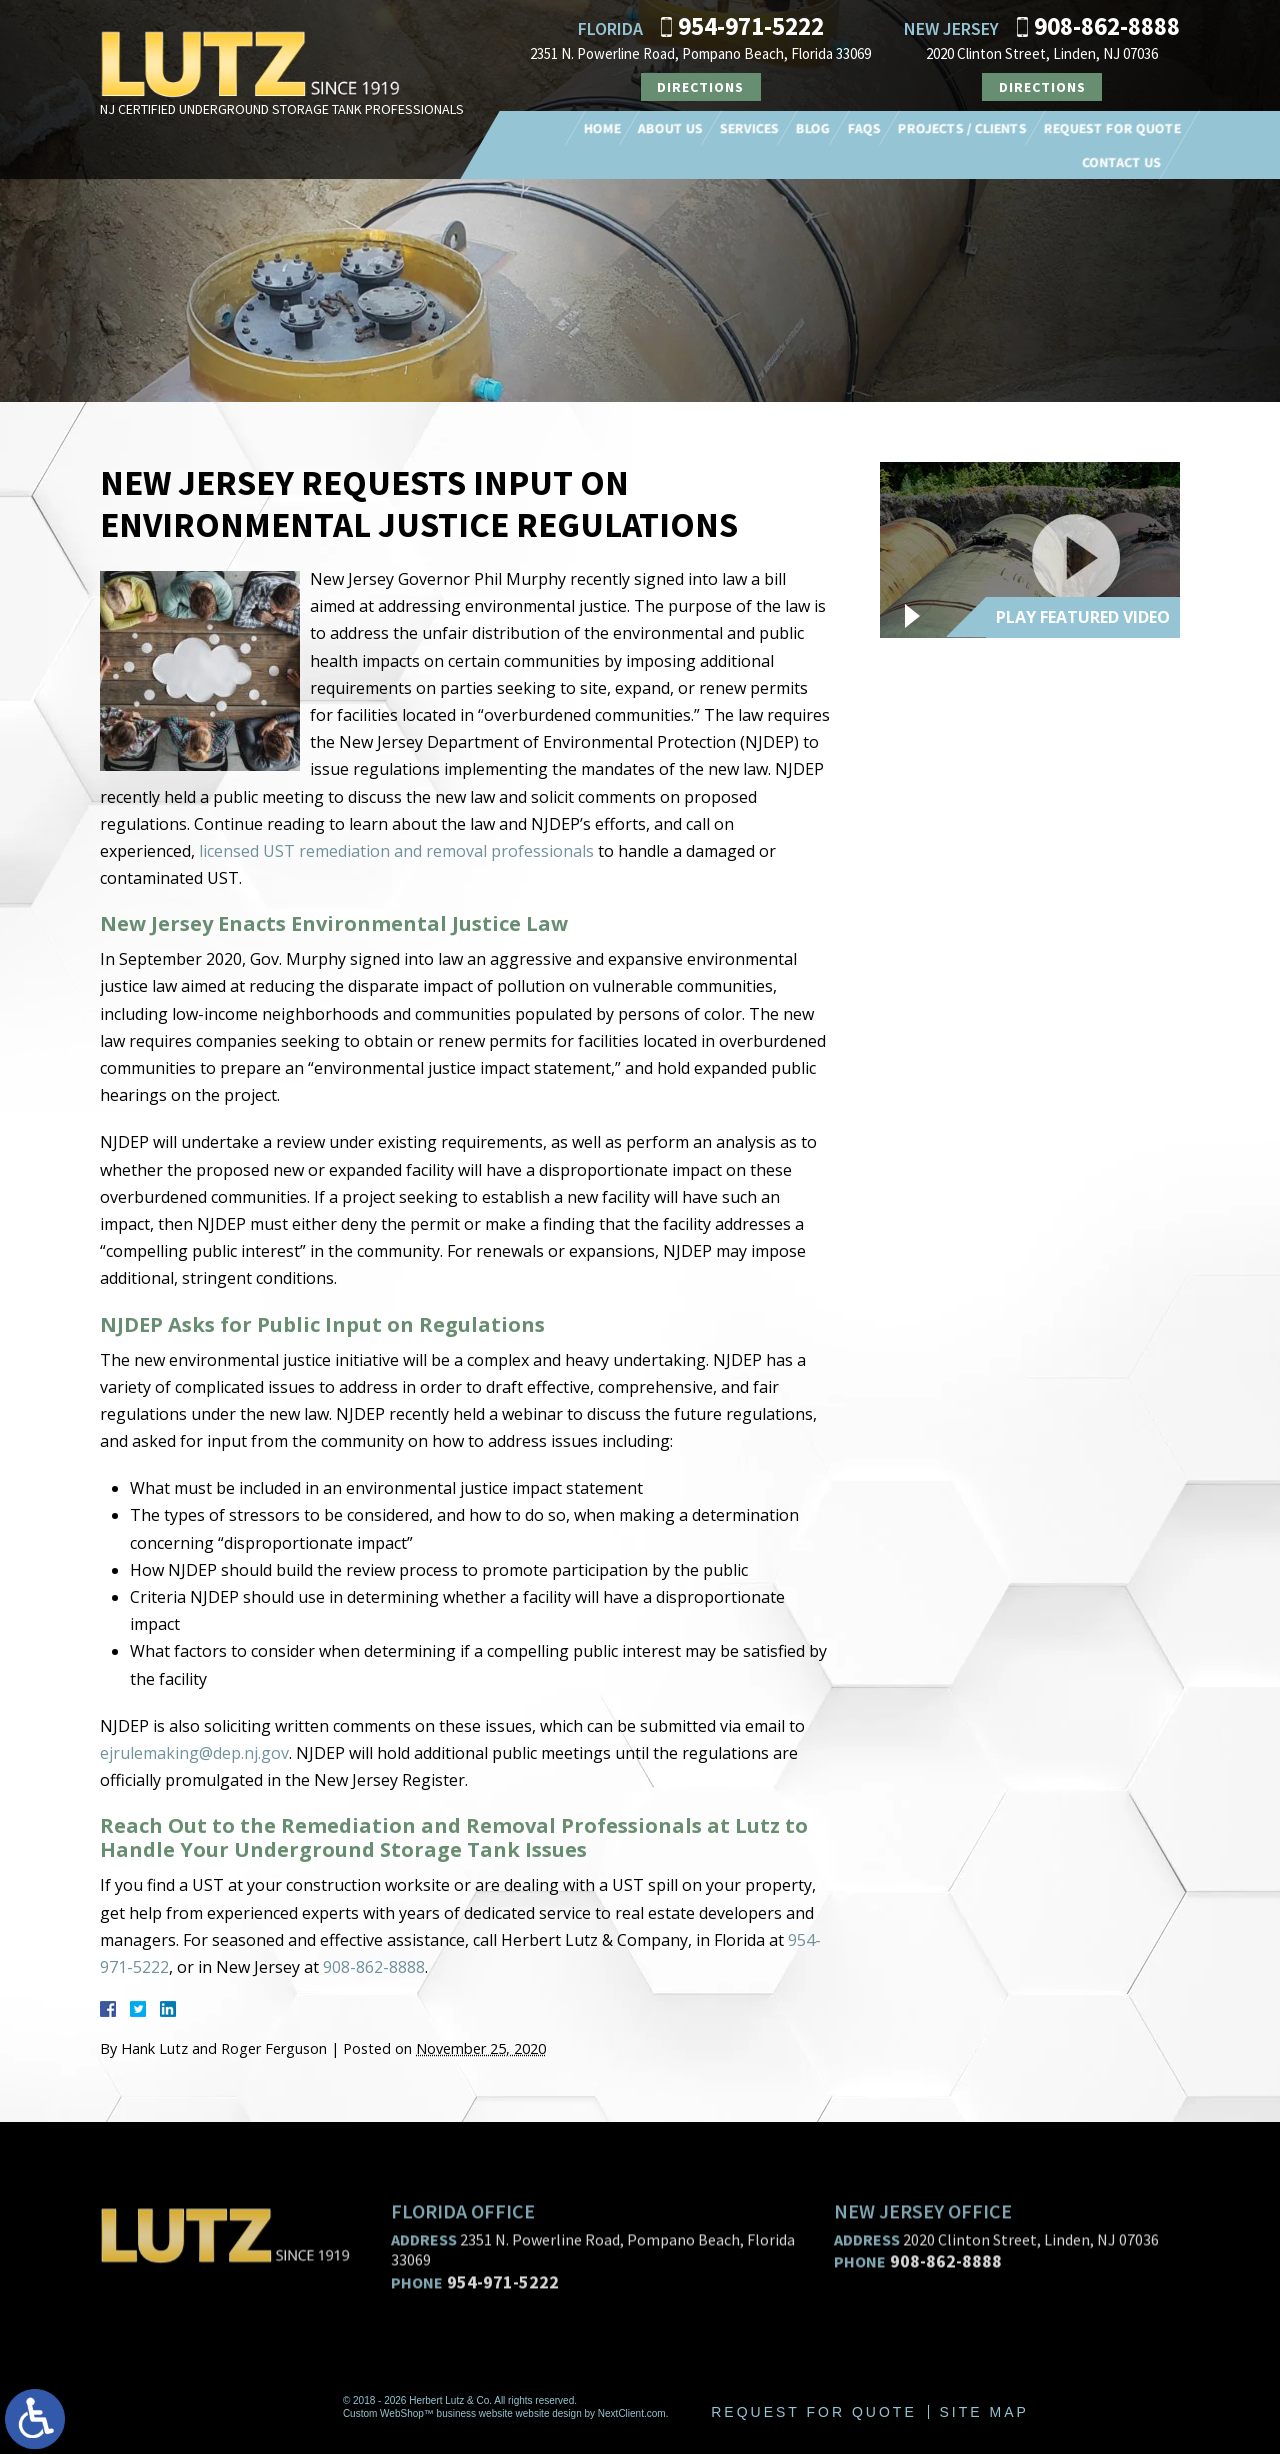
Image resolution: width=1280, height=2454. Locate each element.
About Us (670, 128)
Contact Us (1121, 162)
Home (602, 128)
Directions (700, 87)
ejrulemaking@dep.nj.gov (194, 1753)
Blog (813, 128)
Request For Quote (1112, 128)
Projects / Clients (962, 128)
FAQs (864, 128)
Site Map (984, 2412)
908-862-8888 (1107, 26)
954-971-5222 (751, 26)
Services (749, 128)
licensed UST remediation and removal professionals (396, 851)
